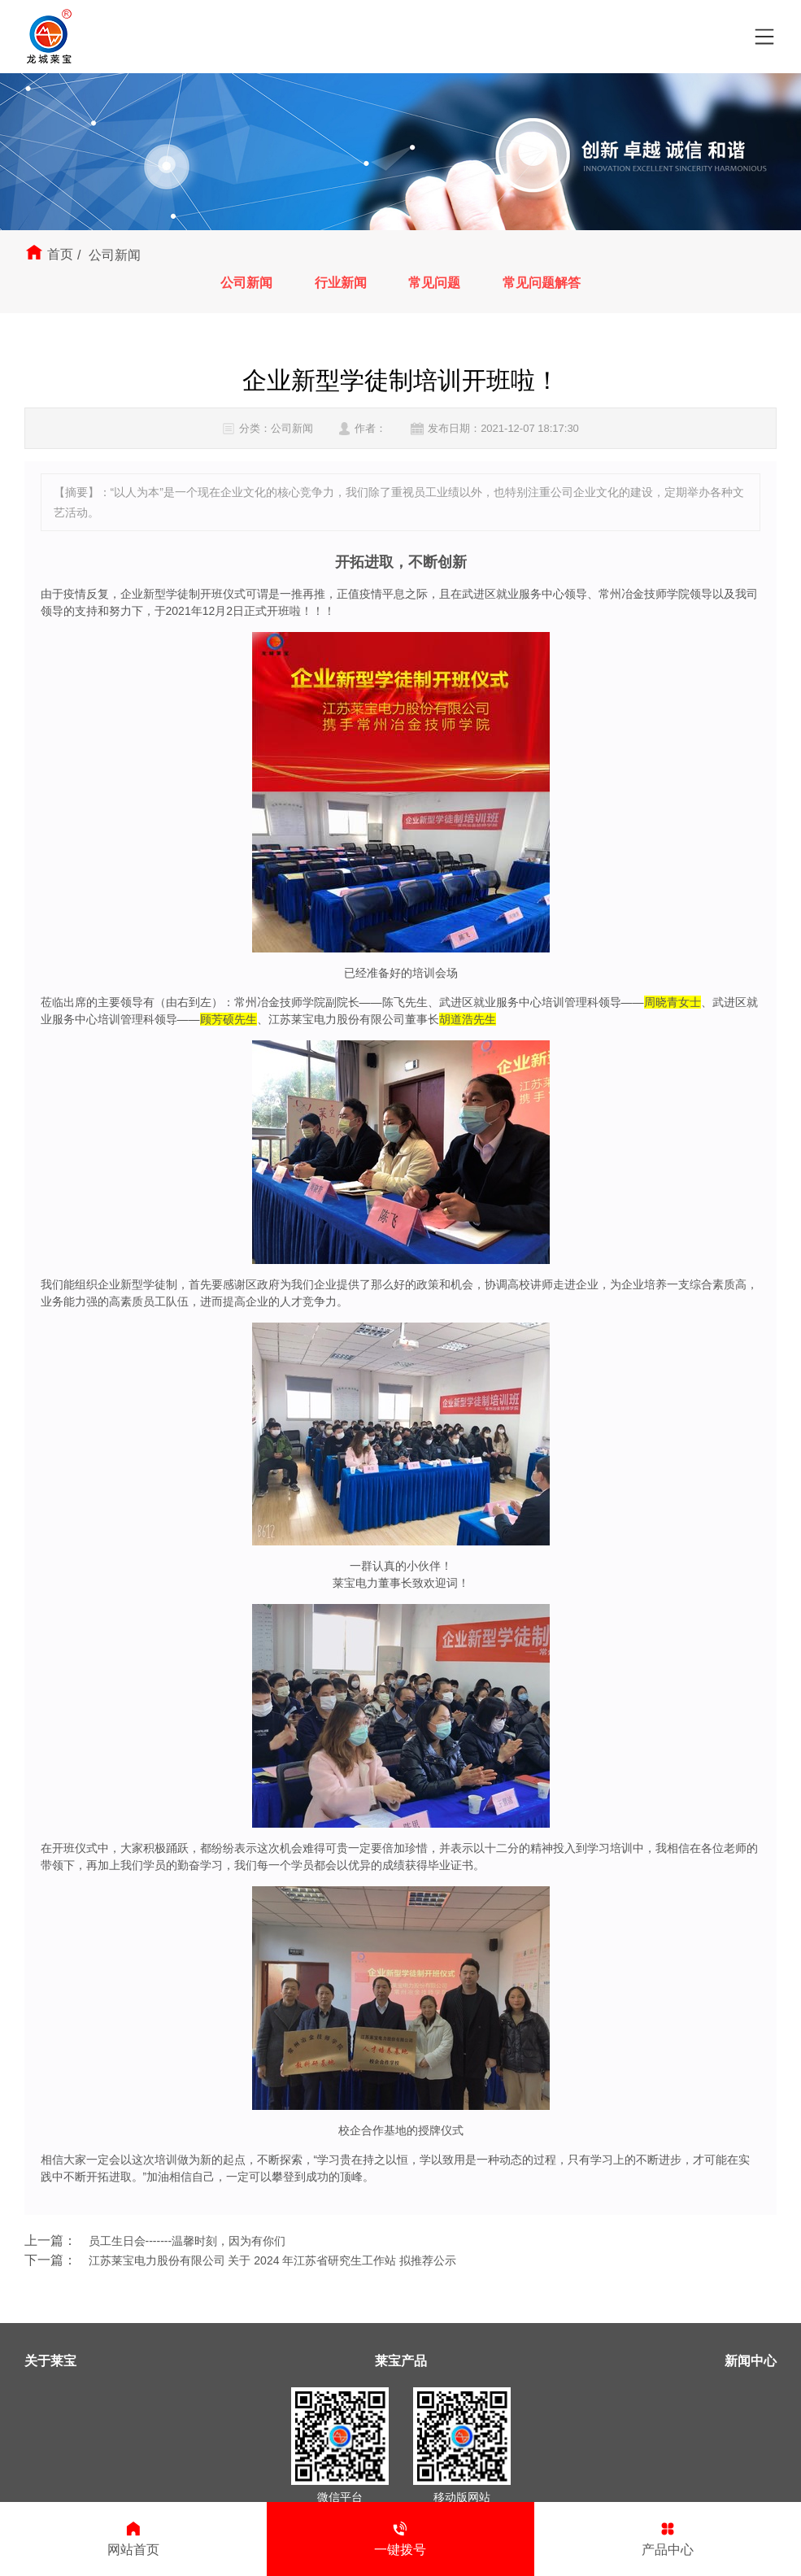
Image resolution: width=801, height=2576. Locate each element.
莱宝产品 (401, 2361)
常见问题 (436, 283)
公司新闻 (243, 283)
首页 (60, 254)
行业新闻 (339, 283)
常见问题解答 (545, 283)
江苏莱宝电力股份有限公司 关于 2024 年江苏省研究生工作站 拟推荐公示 (273, 2260)
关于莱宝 (50, 2361)
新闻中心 (751, 2361)
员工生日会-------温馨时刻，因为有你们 (187, 2240)
